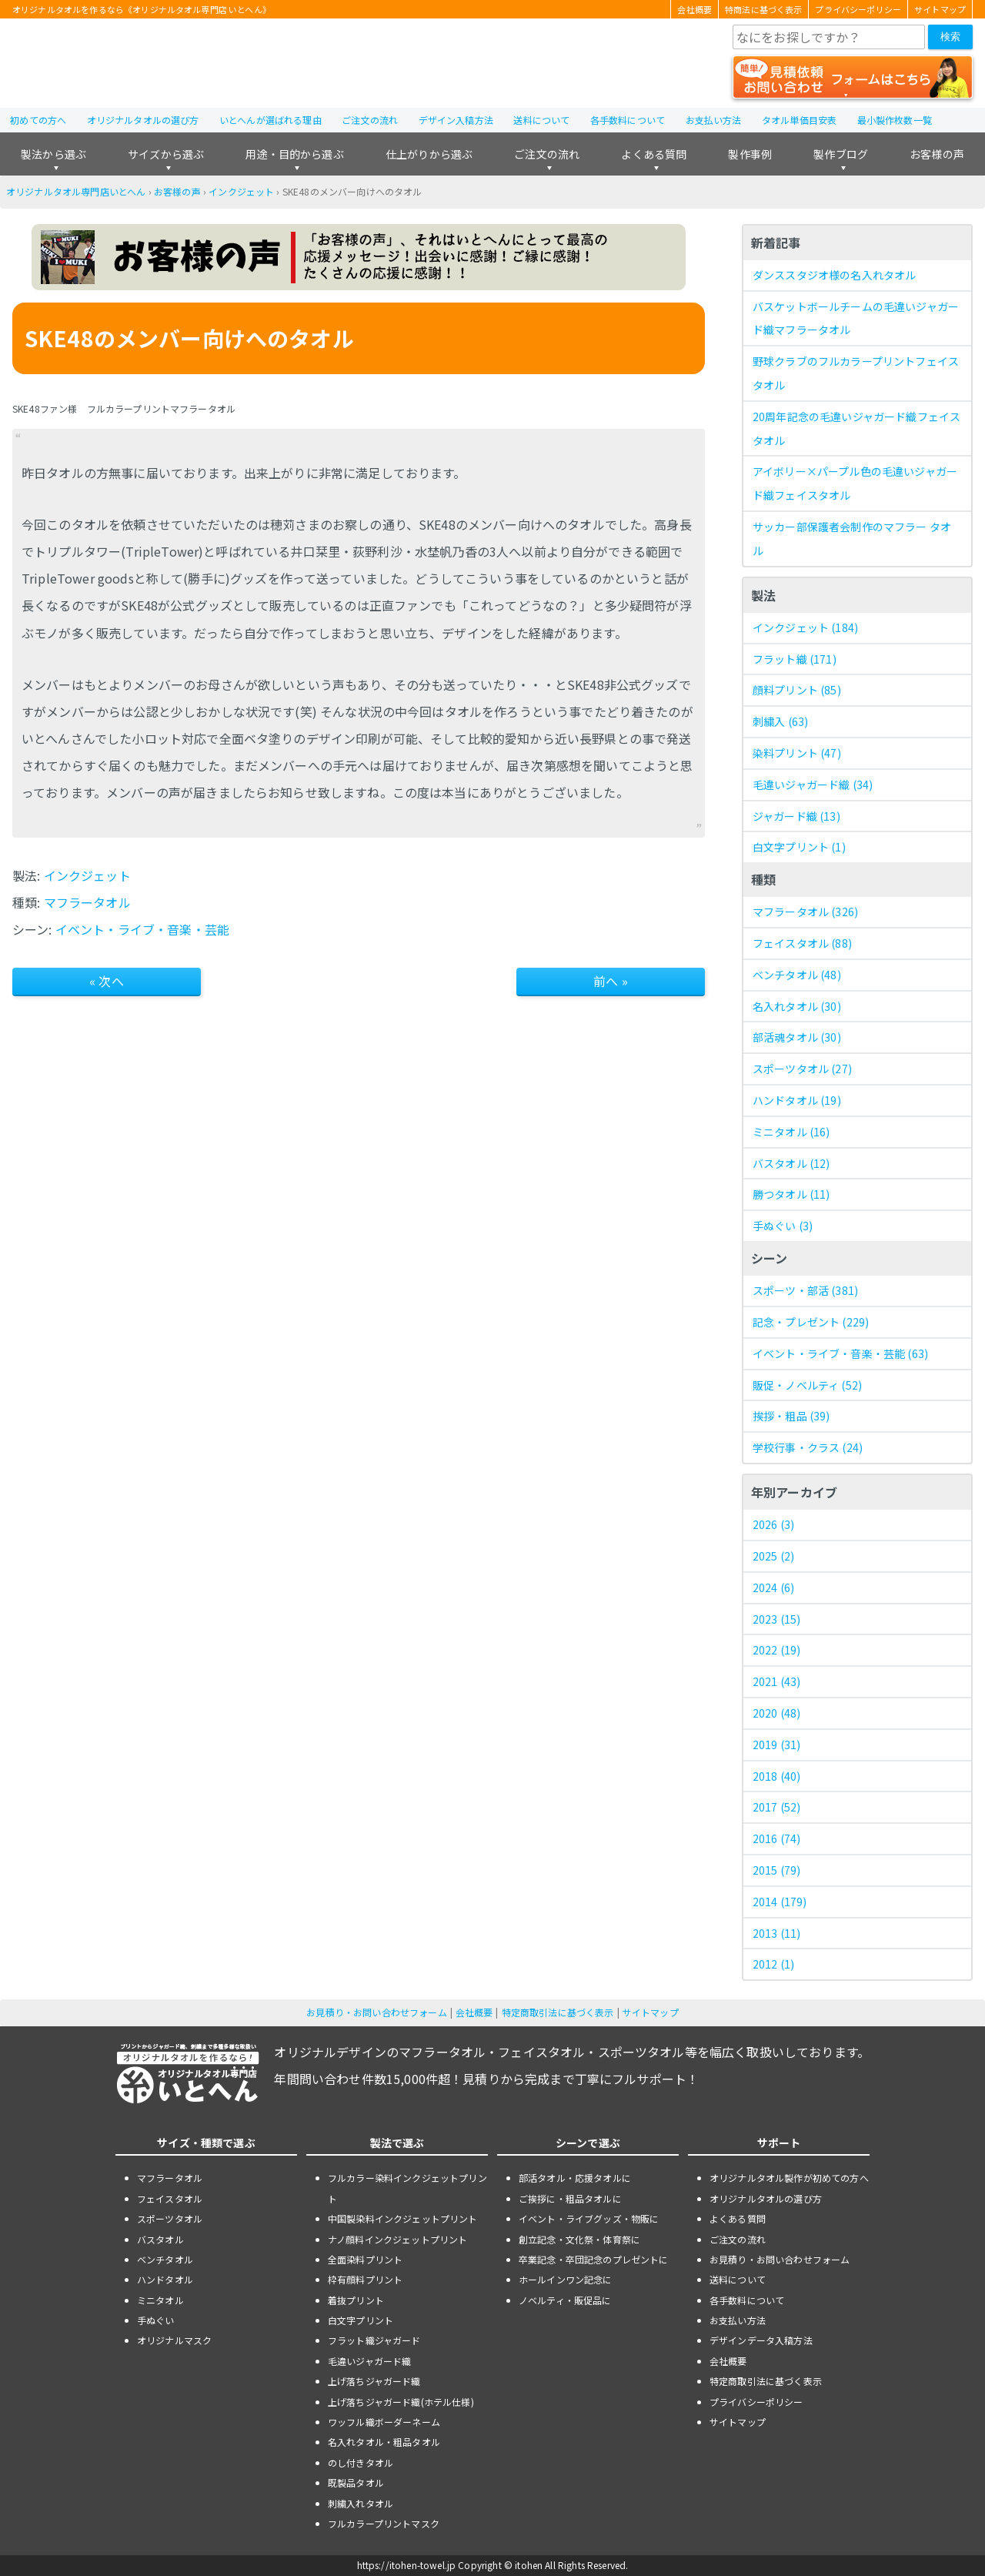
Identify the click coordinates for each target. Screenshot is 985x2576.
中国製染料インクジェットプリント (403, 2218)
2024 (773, 1587)
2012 (773, 1964)
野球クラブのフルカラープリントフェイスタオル (856, 373)
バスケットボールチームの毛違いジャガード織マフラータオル (856, 318)
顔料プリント (797, 690)
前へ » (610, 981)
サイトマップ (940, 9)
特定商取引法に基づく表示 (558, 2012)
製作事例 (750, 154)
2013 (776, 1933)
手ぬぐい (783, 1225)
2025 (773, 1556)
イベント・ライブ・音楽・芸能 (142, 929)
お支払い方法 (714, 119)
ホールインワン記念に (566, 2279)
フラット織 (794, 659)
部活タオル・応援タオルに (575, 2177)
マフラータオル (87, 902)
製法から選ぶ (53, 154)
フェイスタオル (802, 943)
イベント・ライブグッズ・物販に (589, 2218)
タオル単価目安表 (799, 119)
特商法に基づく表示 (763, 9)
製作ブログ (840, 154)
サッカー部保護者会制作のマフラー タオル (852, 538)
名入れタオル (797, 1006)
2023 (776, 1619)
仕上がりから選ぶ (429, 154)
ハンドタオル (797, 1100)
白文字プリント (799, 847)
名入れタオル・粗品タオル (384, 2441)
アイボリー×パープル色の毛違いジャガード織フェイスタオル (855, 483)
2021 (776, 1681)
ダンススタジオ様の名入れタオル (834, 275)
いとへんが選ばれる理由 (270, 119)
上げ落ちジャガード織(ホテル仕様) (401, 2401)
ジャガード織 (796, 816)
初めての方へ (38, 119)
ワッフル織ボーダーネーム (384, 2421)
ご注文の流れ (370, 119)
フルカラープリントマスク (383, 2523)
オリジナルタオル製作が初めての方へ (789, 2177)
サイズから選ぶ (166, 154)
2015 (776, 1870)
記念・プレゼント (811, 1322)
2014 (780, 1901)
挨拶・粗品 (791, 1415)
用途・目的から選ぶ (294, 154)
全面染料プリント (365, 2259)
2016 (776, 1838)
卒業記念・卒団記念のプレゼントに (594, 2259)
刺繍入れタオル (360, 2503)
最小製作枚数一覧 (894, 119)
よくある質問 (653, 154)
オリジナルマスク (174, 2340)
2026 (773, 1524)
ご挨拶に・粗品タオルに (570, 2198)
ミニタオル (791, 1131)
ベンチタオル (797, 974)
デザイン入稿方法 (456, 119)
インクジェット (241, 191)
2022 (776, 1650)
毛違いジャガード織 (813, 784)
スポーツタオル (802, 1068)
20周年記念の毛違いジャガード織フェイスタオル (856, 428)
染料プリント (797, 753)
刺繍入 (780, 721)
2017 (776, 1807)
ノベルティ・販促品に (565, 2300)
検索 (950, 36)
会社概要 (694, 9)
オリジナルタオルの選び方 (143, 119)
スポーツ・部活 (805, 1290)
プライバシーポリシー (858, 9)
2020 (776, 1713)
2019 (776, 1744)
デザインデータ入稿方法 (761, 2340)
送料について (541, 119)
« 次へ (106, 981)
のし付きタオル (360, 2462)
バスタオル (791, 1163)
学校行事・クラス (808, 1447)
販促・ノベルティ (807, 1385)
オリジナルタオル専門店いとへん (75, 191)
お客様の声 (937, 154)
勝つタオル (791, 1194)
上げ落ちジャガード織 (374, 2380)
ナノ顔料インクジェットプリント (397, 2239)
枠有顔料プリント (365, 2279)
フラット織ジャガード (374, 2340)
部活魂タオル (797, 1037)
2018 (776, 1776)
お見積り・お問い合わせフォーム (376, 2012)
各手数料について (627, 119)
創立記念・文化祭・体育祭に (579, 2239)
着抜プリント (356, 2300)
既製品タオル (356, 2482)
